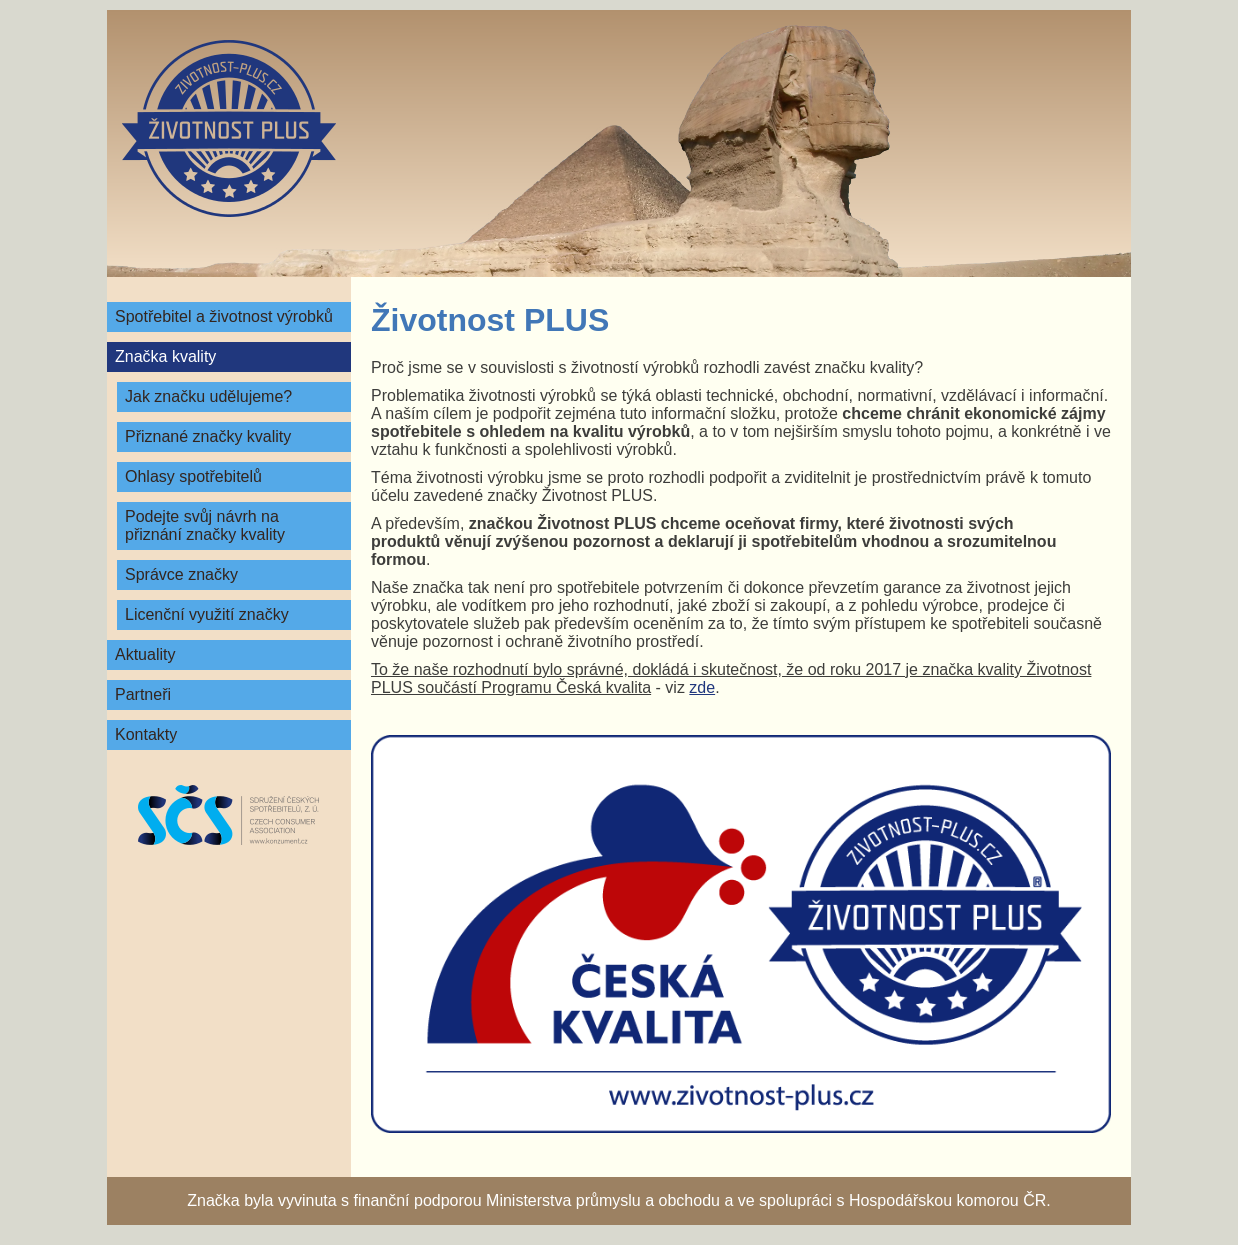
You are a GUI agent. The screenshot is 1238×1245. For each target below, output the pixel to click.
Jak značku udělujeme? (208, 396)
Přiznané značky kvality (208, 436)
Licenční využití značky (207, 614)
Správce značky (181, 574)
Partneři (143, 694)
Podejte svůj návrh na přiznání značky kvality (205, 525)
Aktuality (145, 654)
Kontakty (146, 734)
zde (702, 687)
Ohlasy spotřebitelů (193, 476)
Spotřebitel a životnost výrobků (224, 316)
